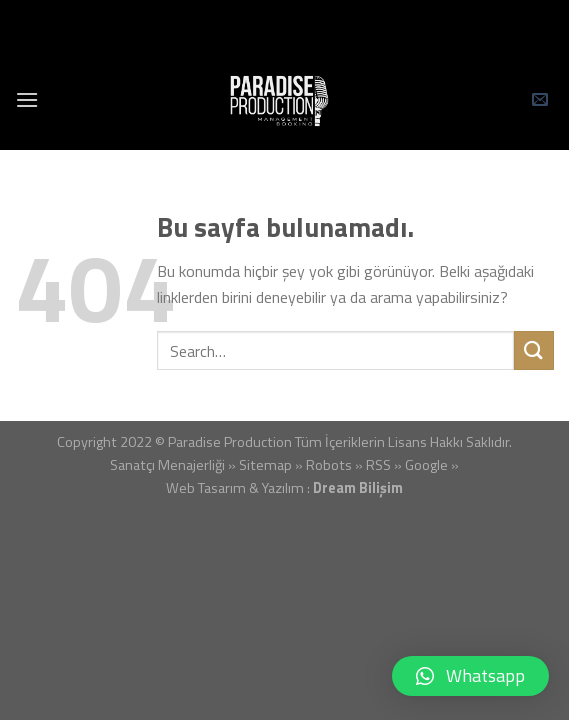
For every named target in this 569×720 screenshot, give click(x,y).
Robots (329, 465)
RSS (378, 465)
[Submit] (534, 350)
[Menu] (27, 99)
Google (426, 465)
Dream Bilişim (358, 488)
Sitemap (265, 465)
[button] (470, 676)
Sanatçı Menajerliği (167, 465)
